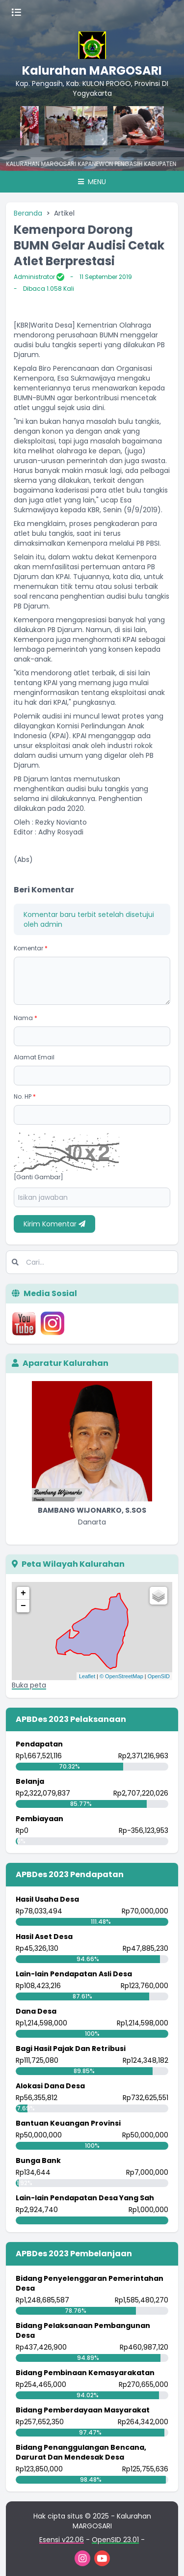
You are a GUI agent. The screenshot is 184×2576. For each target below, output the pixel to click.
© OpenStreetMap (121, 1676)
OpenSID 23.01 (115, 2540)
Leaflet (87, 1676)
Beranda (28, 213)
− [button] (23, 1606)
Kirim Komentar (54, 1224)
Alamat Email (34, 1057)
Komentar (31, 948)
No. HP (25, 1096)
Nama (25, 1018)
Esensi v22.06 (61, 2540)
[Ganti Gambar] (38, 1177)
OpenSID (159, 1676)
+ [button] (23, 1593)
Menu (92, 182)
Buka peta (29, 1685)
